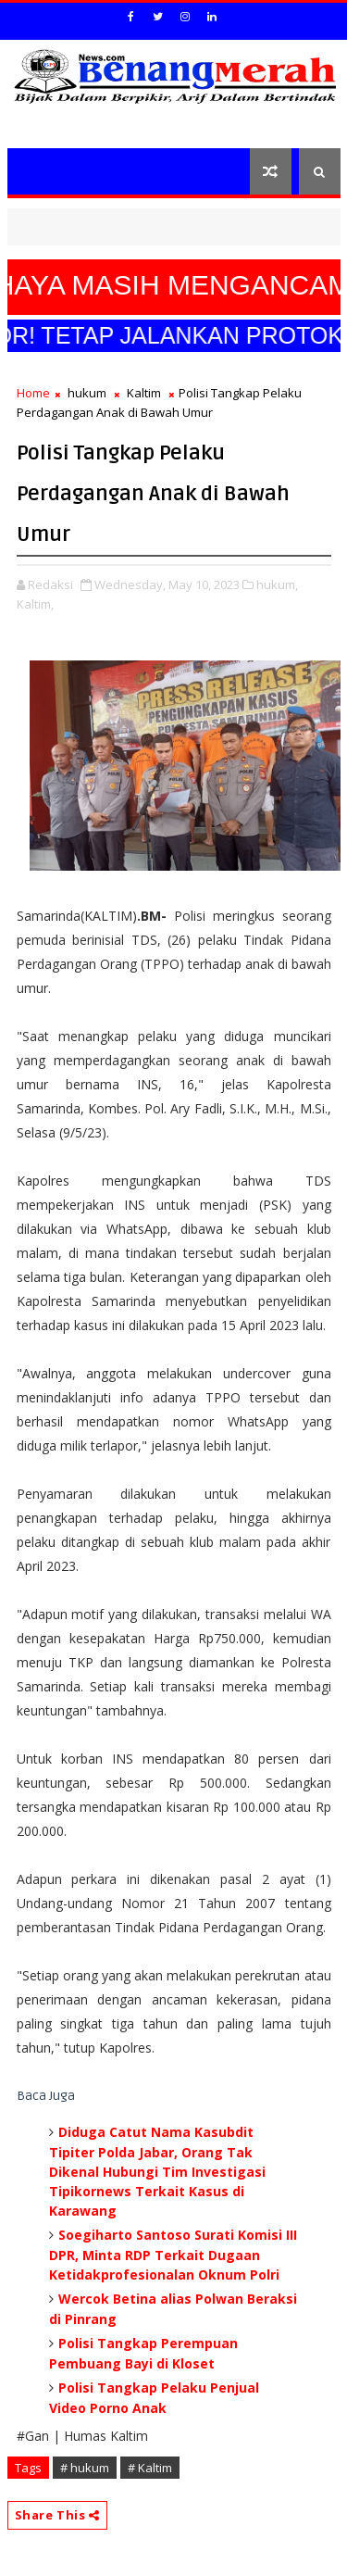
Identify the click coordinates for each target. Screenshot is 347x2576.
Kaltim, (35, 604)
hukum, (277, 584)
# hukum (84, 2467)
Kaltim (144, 392)
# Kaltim (150, 2467)
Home (33, 392)
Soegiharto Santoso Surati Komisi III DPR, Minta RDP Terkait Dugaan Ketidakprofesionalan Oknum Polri (173, 2254)
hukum (87, 392)
